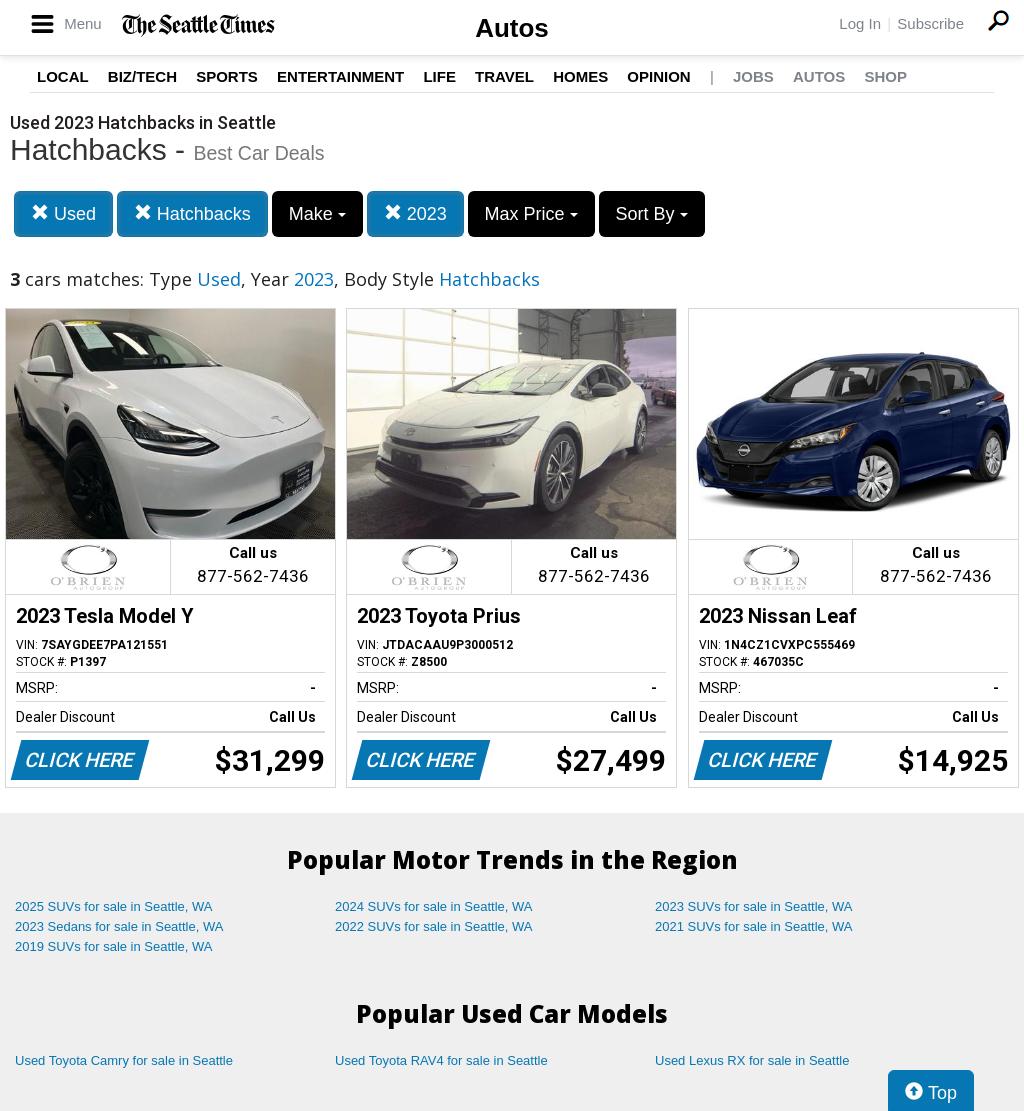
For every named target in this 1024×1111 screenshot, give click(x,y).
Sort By (652, 214)
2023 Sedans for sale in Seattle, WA (119, 926)
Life (439, 76)
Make (317, 214)
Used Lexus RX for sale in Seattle (752, 1060)
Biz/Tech (142, 76)
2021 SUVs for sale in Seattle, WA (754, 926)
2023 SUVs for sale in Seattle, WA (754, 906)
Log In (860, 23)
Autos (512, 28)
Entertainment (340, 76)
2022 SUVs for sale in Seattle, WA (434, 926)
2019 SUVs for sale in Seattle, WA (114, 946)
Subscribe (930, 23)
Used (63, 213)
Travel (504, 76)
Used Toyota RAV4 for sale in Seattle (441, 1060)
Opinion (658, 76)
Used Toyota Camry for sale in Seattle (124, 1060)
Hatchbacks (192, 213)
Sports (227, 76)
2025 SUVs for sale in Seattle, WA (114, 906)
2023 (415, 213)
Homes (580, 76)
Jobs (753, 76)
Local (63, 76)
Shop (885, 76)
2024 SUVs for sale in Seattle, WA (434, 906)
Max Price (531, 214)
